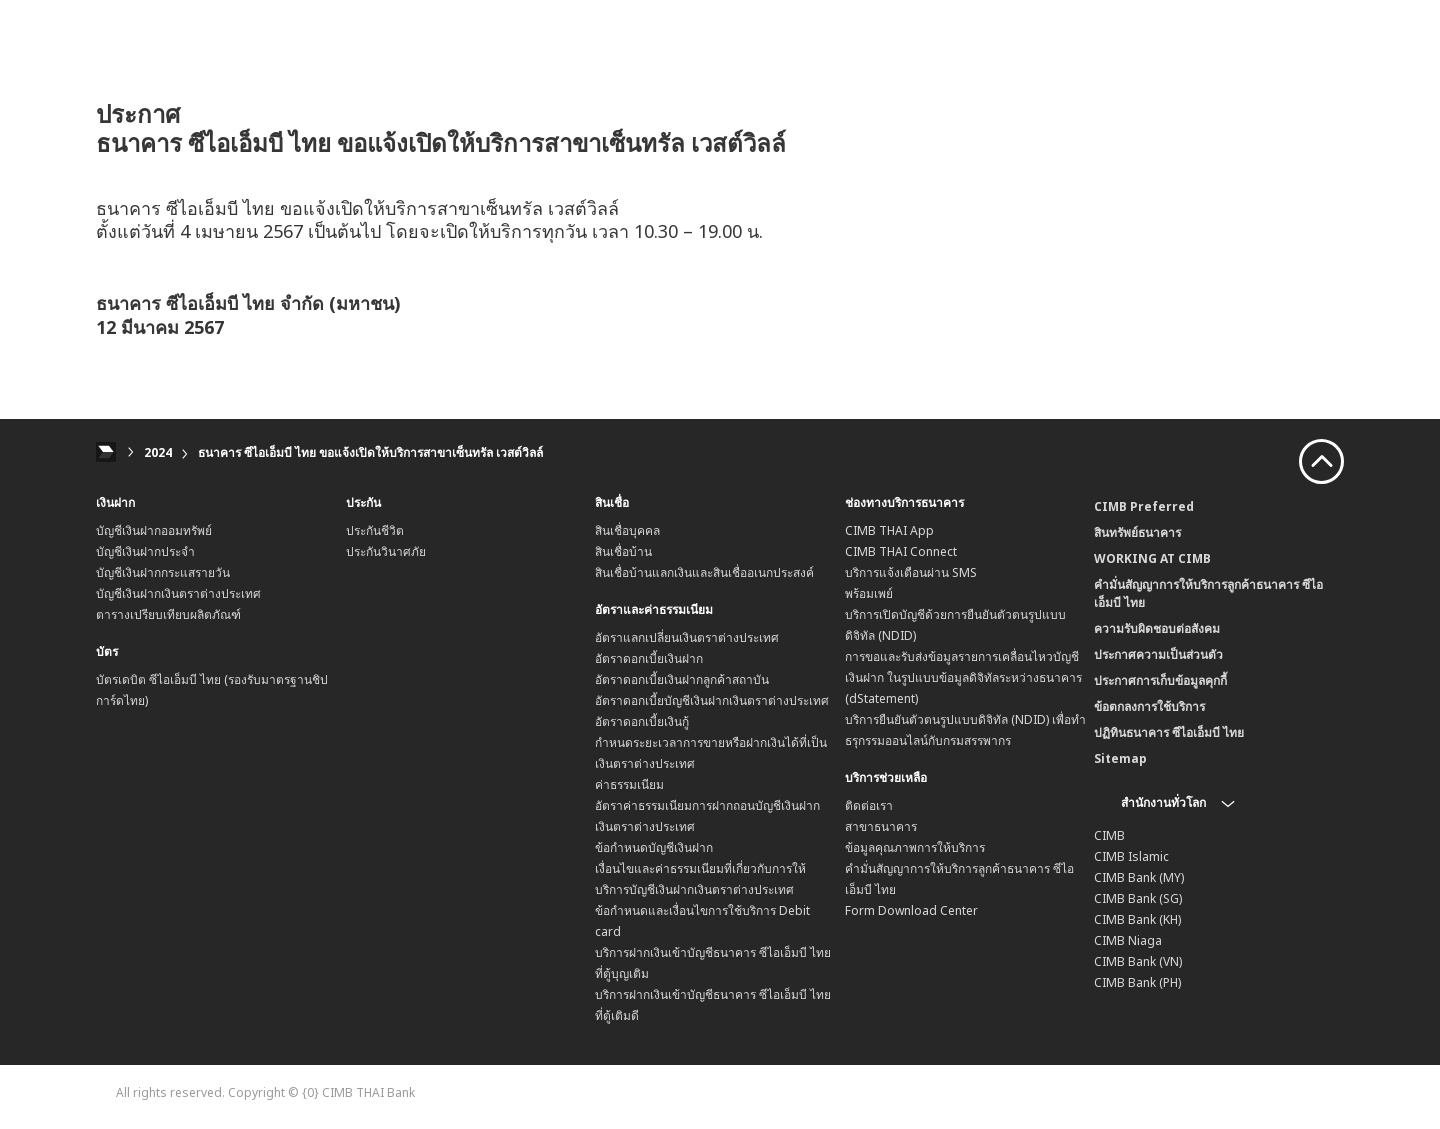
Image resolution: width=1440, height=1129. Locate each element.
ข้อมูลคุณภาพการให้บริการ (915, 847)
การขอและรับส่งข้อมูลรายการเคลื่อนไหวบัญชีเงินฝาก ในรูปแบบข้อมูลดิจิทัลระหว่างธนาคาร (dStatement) (963, 677)
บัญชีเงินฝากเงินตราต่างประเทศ (178, 593)
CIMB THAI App (889, 530)
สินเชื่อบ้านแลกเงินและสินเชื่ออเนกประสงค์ (704, 572)
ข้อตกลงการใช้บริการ (1149, 706)
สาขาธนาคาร (881, 826)
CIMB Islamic (1131, 856)
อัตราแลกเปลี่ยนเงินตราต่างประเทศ (687, 637)
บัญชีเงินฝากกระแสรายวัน (163, 572)
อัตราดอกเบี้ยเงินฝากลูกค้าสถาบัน (682, 679)
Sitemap (1120, 758)
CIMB (1109, 835)
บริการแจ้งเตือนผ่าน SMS (911, 572)
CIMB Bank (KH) (1137, 919)
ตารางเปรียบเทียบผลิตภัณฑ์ (168, 614)
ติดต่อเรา (869, 805)
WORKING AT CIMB (1152, 558)
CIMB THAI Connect (901, 551)
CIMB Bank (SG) (1138, 898)
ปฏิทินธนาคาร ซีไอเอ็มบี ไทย (1169, 732)
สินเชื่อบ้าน (623, 551)
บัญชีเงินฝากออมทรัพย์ (154, 530)
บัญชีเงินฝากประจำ (145, 551)
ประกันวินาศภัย (386, 551)
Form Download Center (911, 910)
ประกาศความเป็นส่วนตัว (1158, 654)
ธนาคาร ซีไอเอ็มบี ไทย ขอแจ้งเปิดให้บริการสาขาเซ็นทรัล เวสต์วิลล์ (370, 452)
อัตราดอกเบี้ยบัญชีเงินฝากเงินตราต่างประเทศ (712, 700)
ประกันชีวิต (375, 530)
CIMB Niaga (1128, 940)
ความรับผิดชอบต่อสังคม (1157, 628)
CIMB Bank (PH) (1137, 982)
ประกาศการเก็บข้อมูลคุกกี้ (1160, 680)
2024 (158, 452)
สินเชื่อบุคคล (627, 530)
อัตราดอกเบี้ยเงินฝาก (649, 658)
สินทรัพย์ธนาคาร (1137, 532)
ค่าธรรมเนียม (629, 784)
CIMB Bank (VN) (1138, 961)
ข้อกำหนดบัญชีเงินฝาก (654, 847)
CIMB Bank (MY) (1139, 877)
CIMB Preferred (1144, 506)
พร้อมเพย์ (869, 593)
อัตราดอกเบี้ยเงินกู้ (642, 721)
